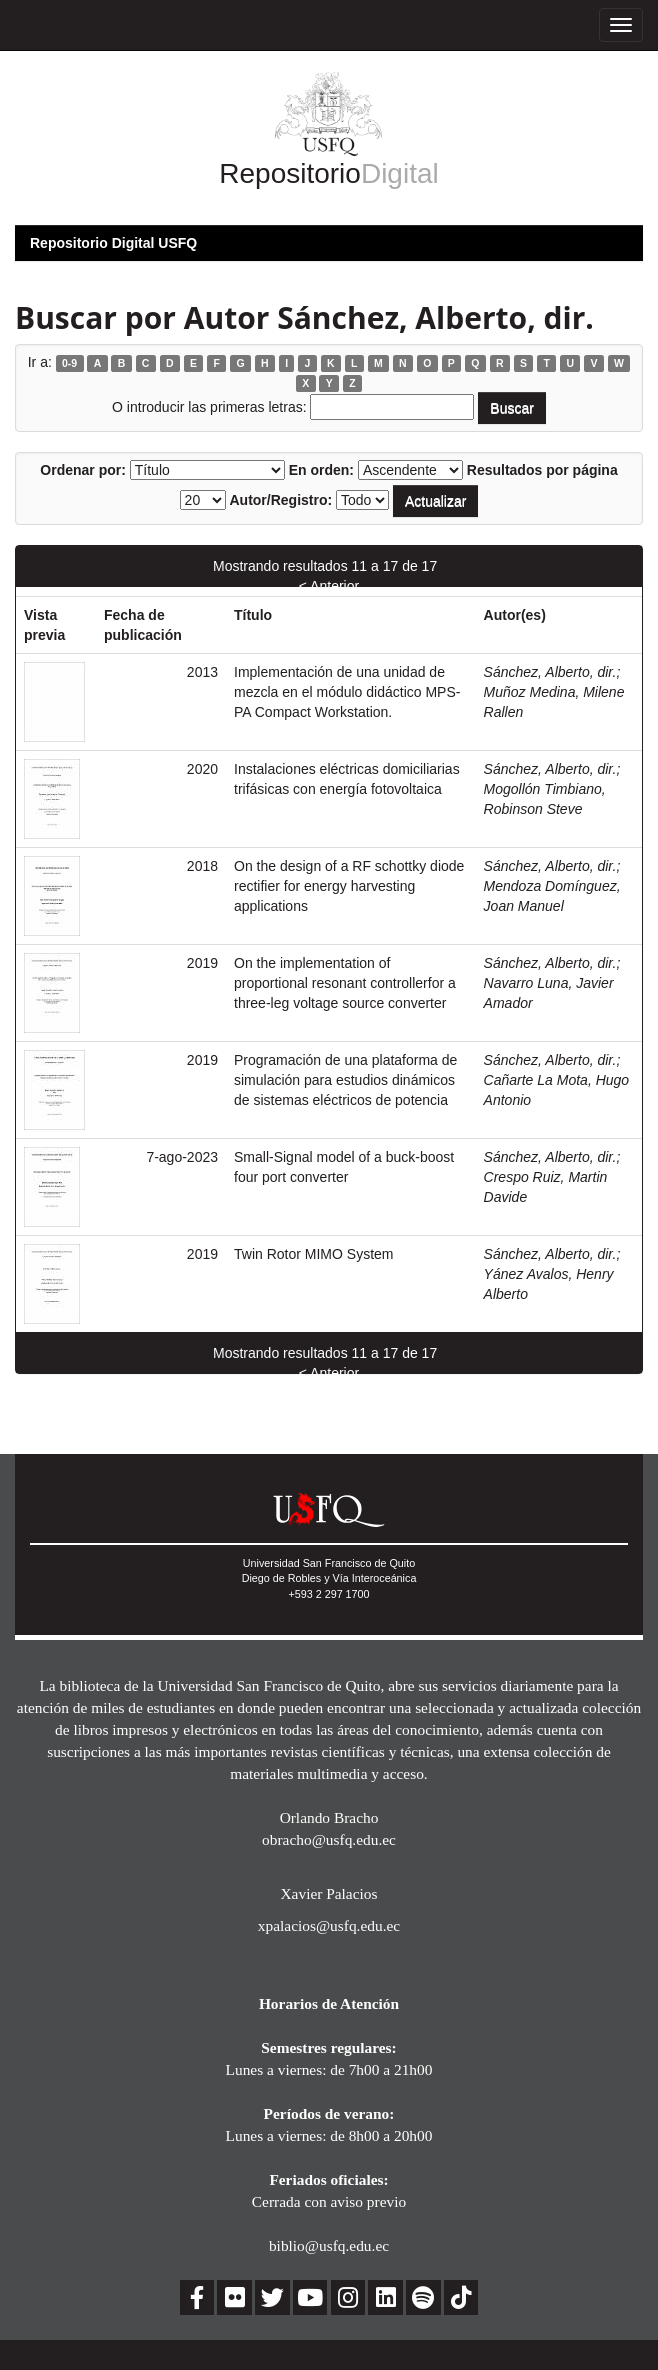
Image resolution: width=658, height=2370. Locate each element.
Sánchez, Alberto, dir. (550, 672)
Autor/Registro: (280, 500)
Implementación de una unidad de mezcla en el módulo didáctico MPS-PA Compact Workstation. (347, 692)
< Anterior (329, 586)
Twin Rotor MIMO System (313, 1254)
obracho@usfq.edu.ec (329, 1839)
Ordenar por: (83, 470)
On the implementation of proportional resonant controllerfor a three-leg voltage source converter (345, 983)
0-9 (69, 363)
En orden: (321, 470)
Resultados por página (542, 470)
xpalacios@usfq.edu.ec (329, 1925)
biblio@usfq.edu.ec (329, 2245)
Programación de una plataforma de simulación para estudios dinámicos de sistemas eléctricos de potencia (345, 1080)
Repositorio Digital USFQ (113, 243)
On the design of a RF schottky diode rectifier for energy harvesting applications (349, 886)
